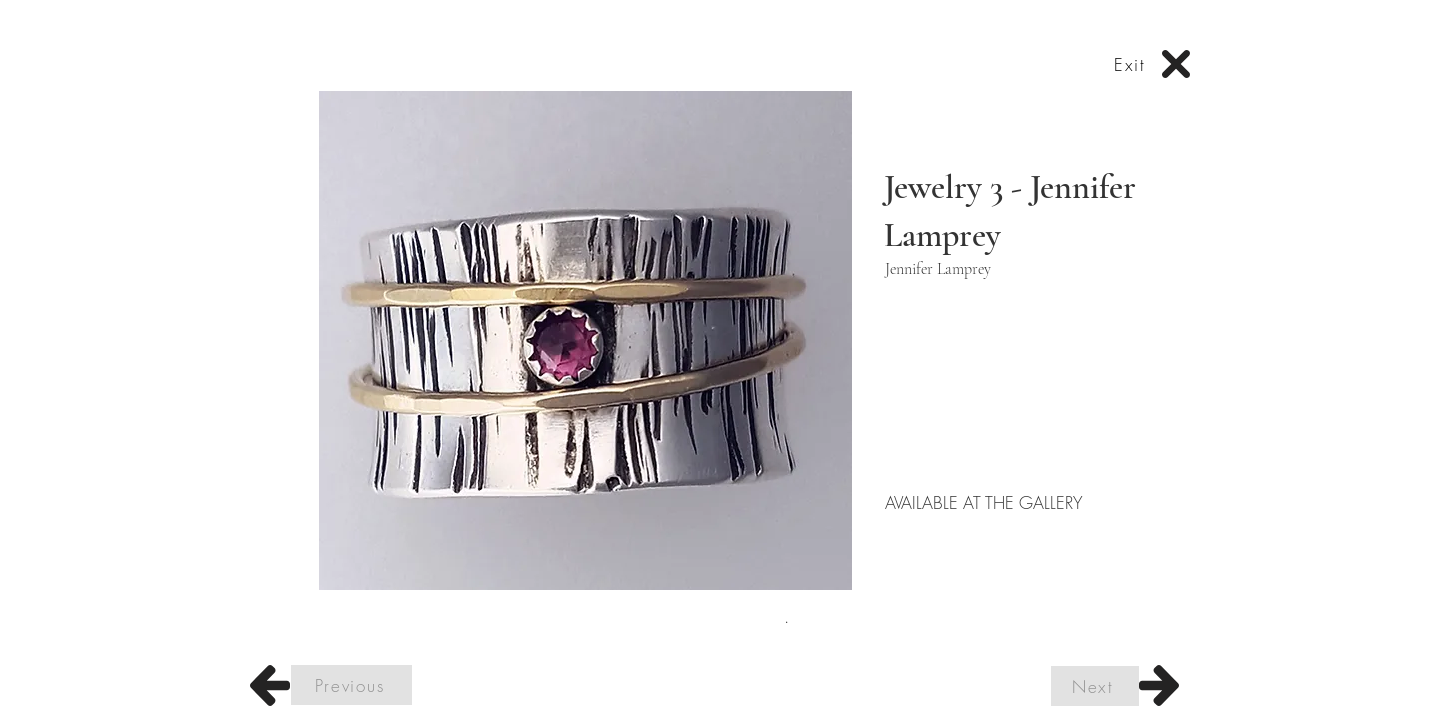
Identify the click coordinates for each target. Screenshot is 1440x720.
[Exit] (1132, 64)
